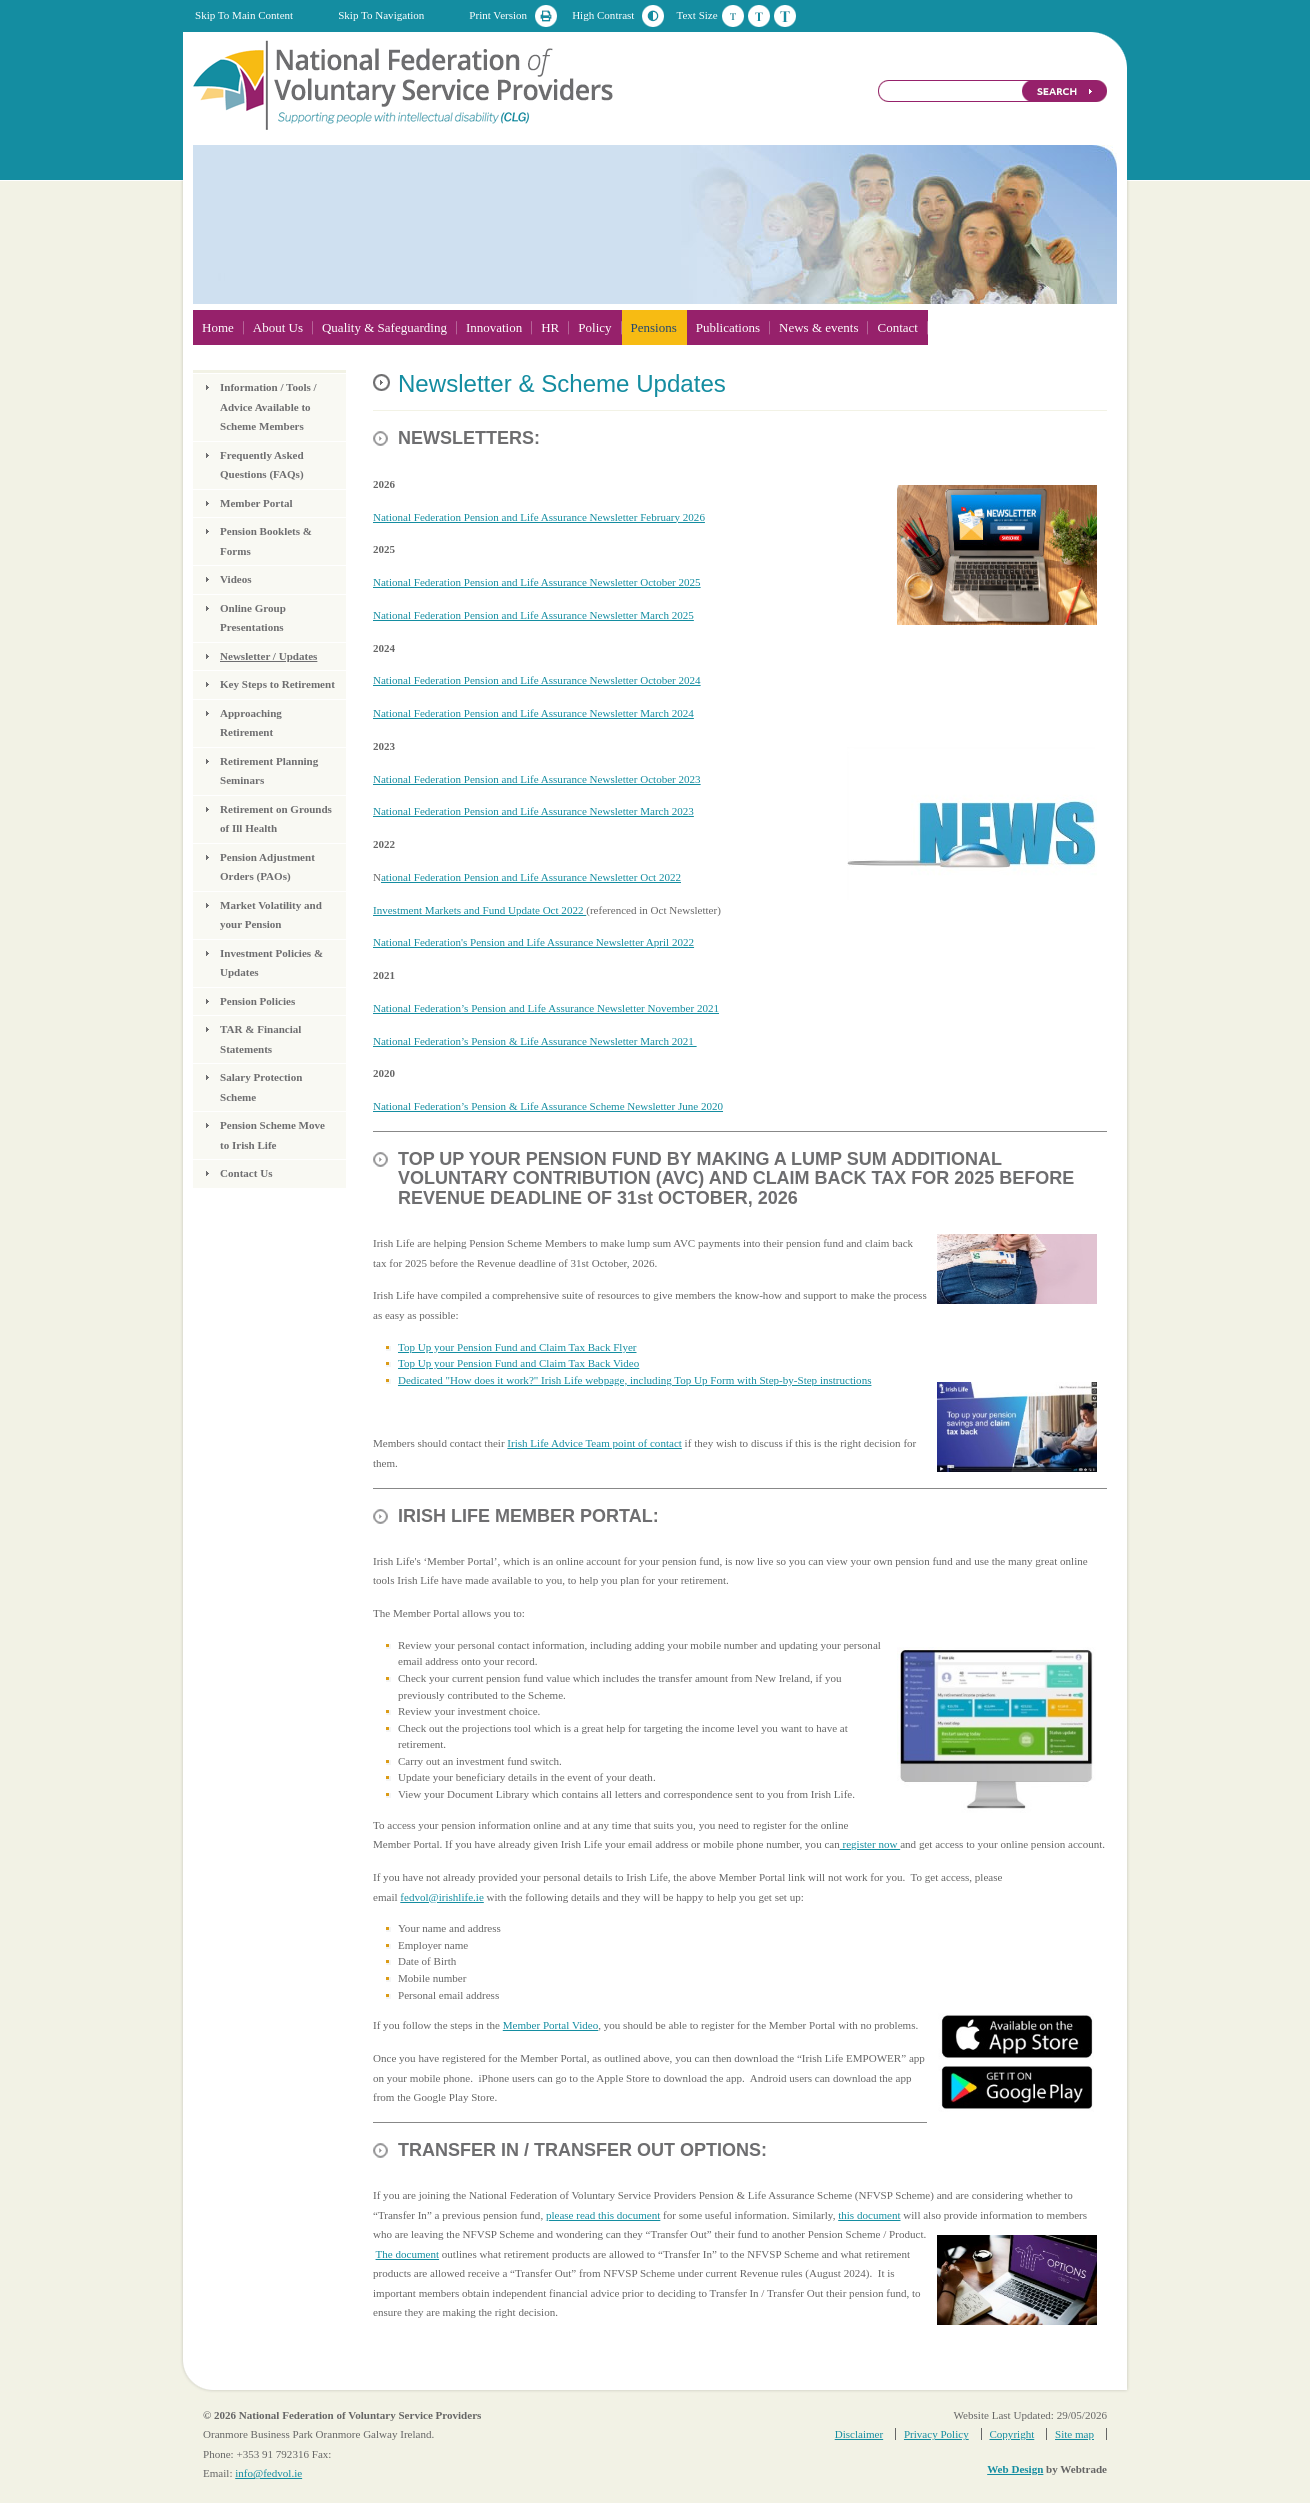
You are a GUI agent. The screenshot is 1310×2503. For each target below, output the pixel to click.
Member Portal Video (550, 2025)
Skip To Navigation (381, 15)
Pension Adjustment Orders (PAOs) (267, 867)
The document (408, 2254)
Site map (1074, 2434)
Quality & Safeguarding (384, 327)
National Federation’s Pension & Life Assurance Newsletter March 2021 (535, 1041)
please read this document (603, 2215)
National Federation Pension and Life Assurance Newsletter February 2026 (539, 517)
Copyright (1011, 2434)
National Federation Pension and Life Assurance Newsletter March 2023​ (533, 811)
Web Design (1015, 2469)
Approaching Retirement (251, 723)
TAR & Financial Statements (260, 1039)
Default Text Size (733, 16)
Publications (728, 327)
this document (869, 2215)
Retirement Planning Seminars (269, 771)
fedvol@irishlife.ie (442, 1897)
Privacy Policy (936, 2434)
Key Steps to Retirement (277, 684)
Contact (897, 327)
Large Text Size (785, 16)
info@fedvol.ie (268, 2473)
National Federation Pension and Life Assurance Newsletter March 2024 (533, 713)
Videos (236, 579)
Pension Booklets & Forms (266, 541)
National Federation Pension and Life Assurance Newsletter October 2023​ (537, 779)
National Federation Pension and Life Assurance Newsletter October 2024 (537, 680)
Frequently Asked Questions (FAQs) (262, 465)
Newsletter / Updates (268, 656)
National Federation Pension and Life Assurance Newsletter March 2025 (533, 615)
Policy (594, 327)
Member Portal (256, 503)
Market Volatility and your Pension (271, 915)
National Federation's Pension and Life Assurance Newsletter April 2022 (533, 942)
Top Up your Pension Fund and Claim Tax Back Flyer (517, 1347)
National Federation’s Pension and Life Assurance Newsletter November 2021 (546, 1008)
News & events (818, 327)
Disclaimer (859, 2434)
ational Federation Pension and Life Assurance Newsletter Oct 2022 (531, 877)
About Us (278, 327)
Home (218, 327)
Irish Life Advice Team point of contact (594, 1443)
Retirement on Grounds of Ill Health (276, 819)
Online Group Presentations (253, 618)
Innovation (494, 327)
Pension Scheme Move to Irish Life (272, 1135)
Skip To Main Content (244, 15)
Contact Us (246, 1173)
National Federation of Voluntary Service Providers (405, 84)
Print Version (498, 15)
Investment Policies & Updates (271, 963)
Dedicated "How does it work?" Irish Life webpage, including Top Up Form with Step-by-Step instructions (634, 1380)
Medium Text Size (759, 16)
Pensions (654, 327)
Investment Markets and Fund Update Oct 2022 (479, 910)
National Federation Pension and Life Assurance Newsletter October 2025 (537, 582)
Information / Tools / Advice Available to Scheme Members (268, 406)
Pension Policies (257, 1001)
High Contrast (603, 15)
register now (870, 1844)
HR (550, 327)
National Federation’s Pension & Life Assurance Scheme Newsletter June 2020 (548, 1106)
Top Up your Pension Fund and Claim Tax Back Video (518, 1363)
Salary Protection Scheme (261, 1087)
